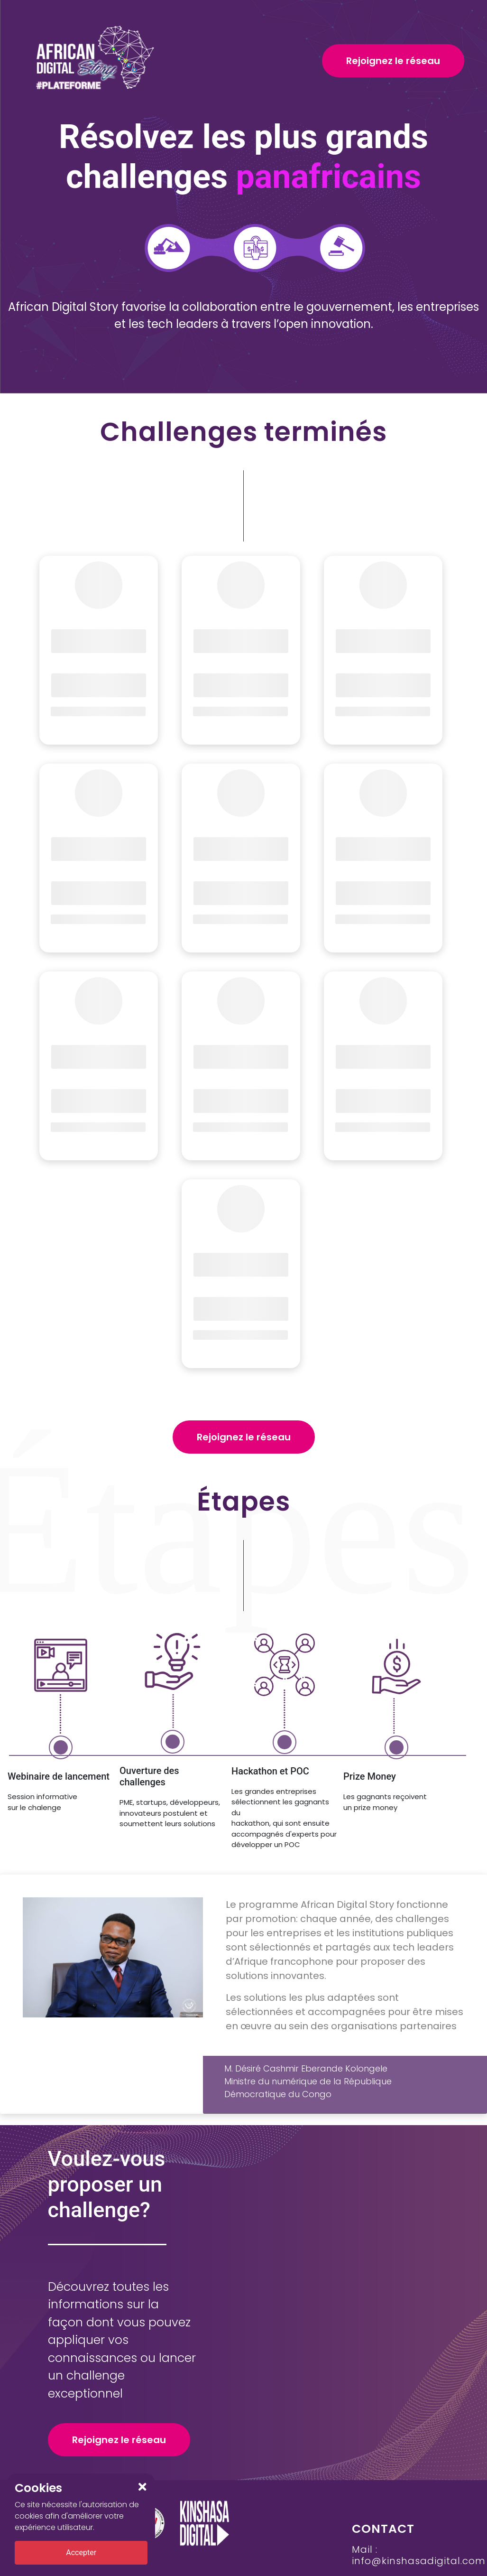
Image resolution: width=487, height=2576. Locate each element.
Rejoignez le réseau (393, 60)
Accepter (81, 2552)
